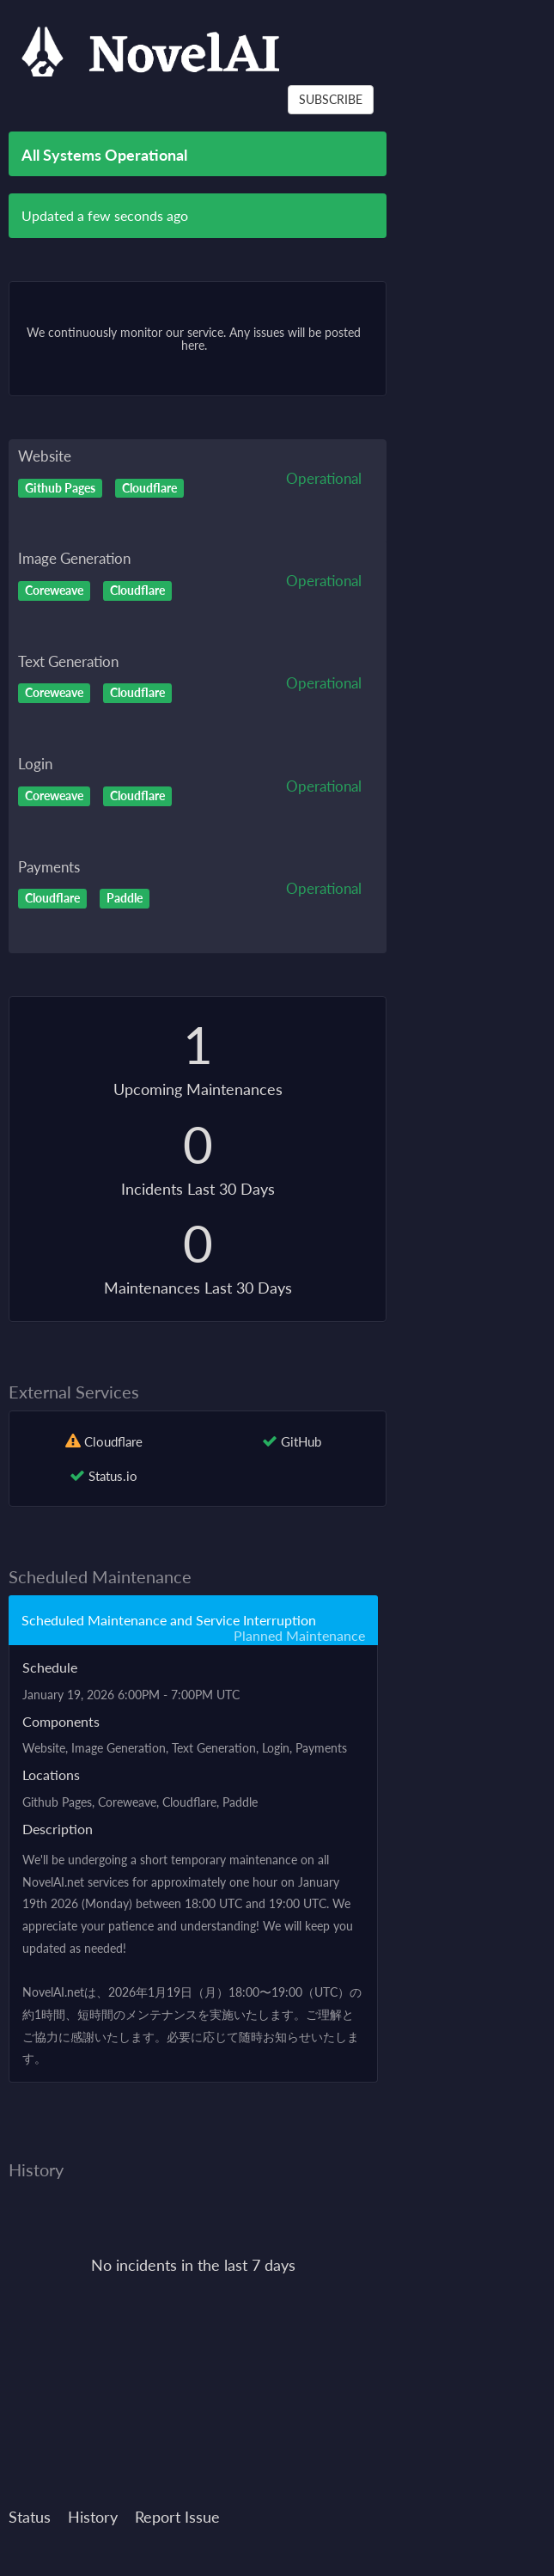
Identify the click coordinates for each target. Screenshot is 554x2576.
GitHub (301, 1441)
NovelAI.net (53, 1882)
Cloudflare (149, 487)
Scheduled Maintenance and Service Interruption (168, 1620)
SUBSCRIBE (330, 99)
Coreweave (54, 590)
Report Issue (177, 2516)
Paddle (125, 898)
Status (30, 2516)
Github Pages (60, 487)
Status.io (112, 1476)
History (93, 2516)
